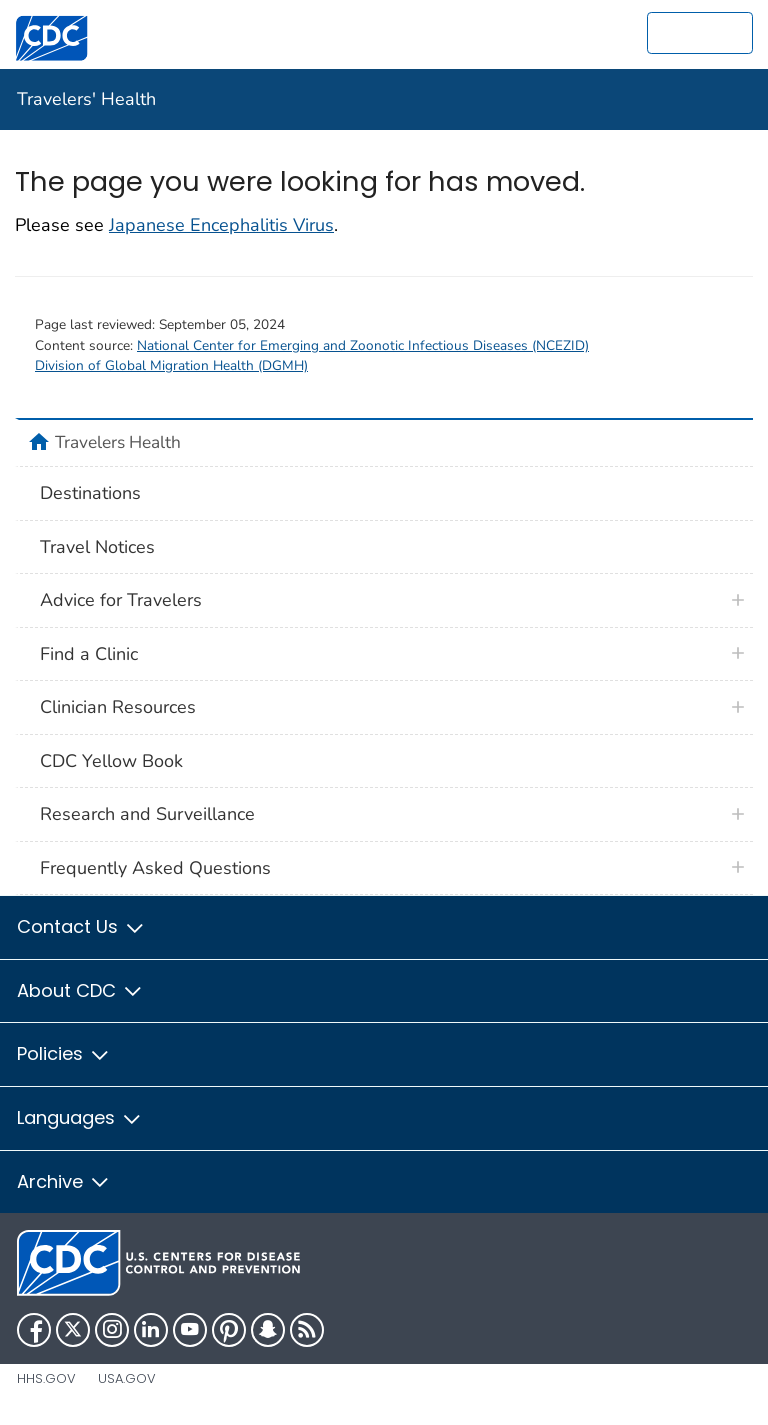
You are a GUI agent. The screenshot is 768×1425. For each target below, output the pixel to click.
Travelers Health (118, 442)
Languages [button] (80, 1117)
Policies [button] (64, 1053)
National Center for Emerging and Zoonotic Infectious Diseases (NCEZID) (363, 345)
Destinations (90, 493)
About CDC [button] (80, 990)
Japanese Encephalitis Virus (221, 225)
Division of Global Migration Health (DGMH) (171, 365)
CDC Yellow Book (111, 761)
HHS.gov (46, 1378)
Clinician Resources (118, 707)
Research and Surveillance (147, 814)
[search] (700, 33)
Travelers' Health (86, 99)
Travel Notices (97, 547)
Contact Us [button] (81, 926)
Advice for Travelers (121, 600)
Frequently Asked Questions (155, 868)
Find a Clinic (89, 654)
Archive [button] (64, 1181)
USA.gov (127, 1378)
